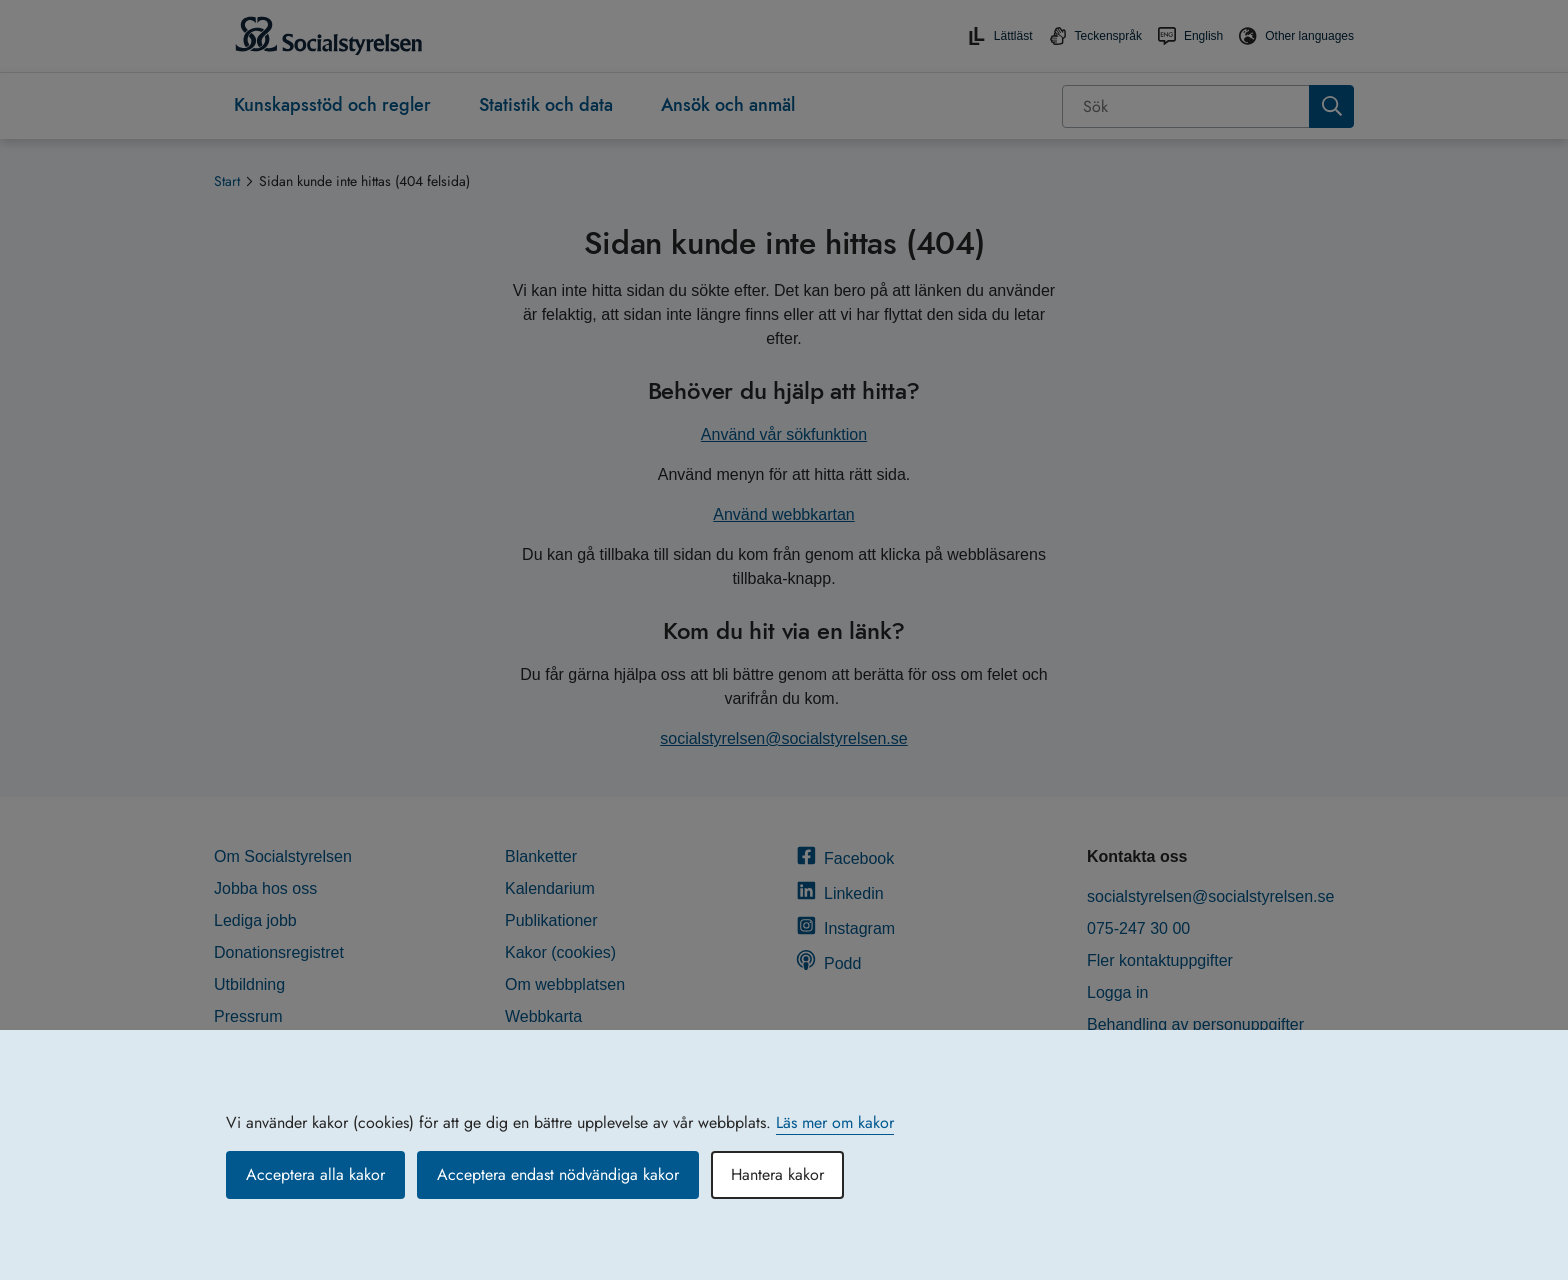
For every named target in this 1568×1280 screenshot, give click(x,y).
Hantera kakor (777, 1174)
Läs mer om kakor (835, 1122)
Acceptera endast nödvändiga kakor (558, 1174)
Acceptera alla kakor (315, 1174)
